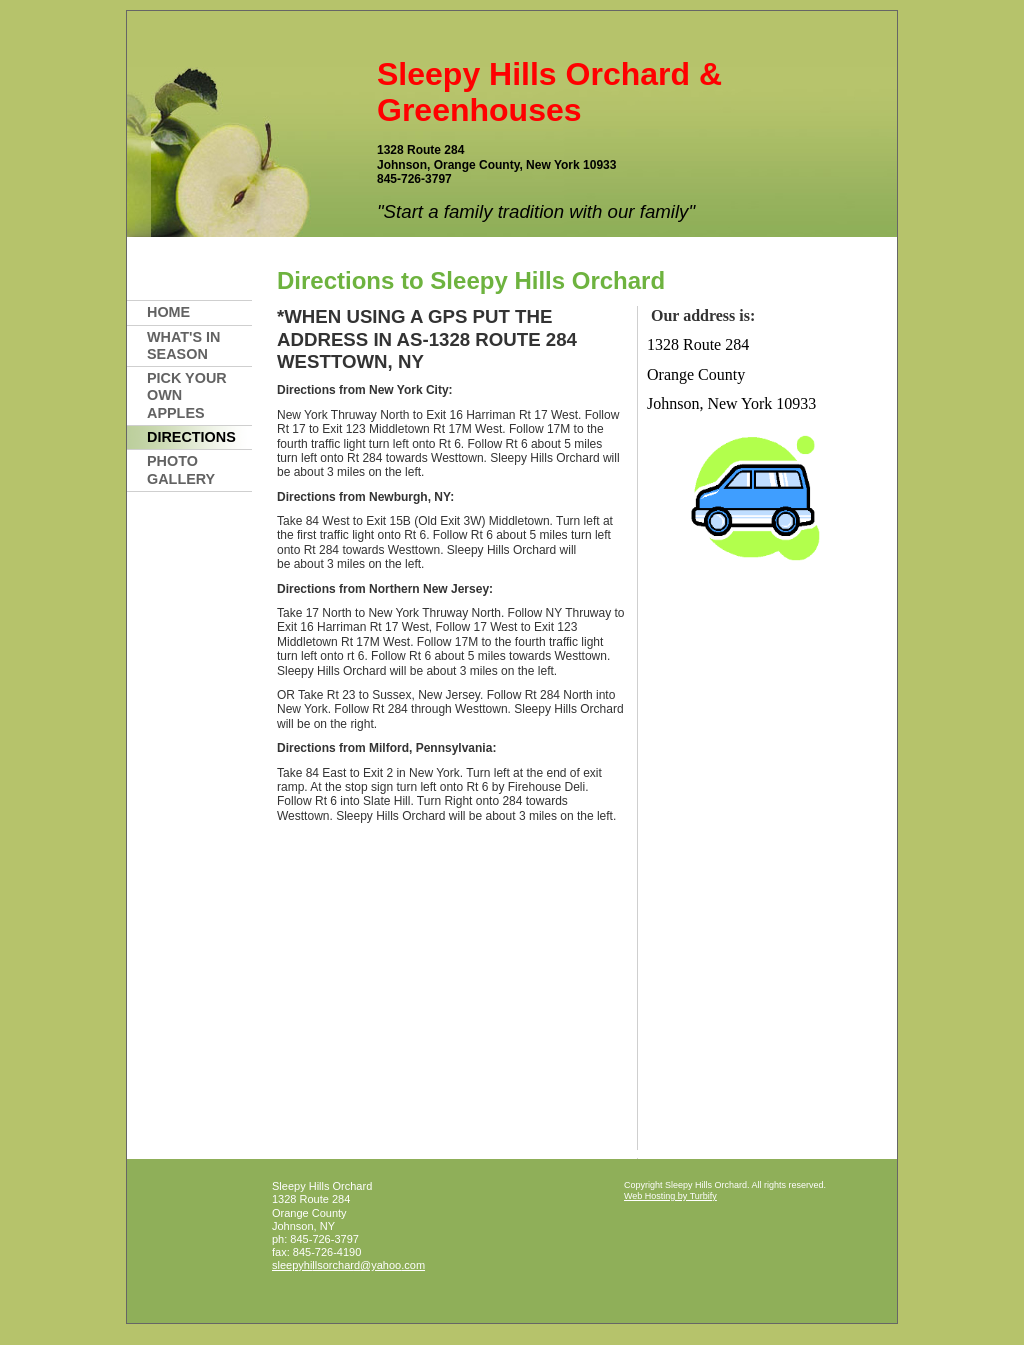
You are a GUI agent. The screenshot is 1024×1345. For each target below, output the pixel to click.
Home (168, 312)
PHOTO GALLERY (181, 469)
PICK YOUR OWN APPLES (187, 395)
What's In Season (184, 345)
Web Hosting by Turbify (670, 1196)
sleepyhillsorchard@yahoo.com (348, 1265)
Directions (191, 437)
